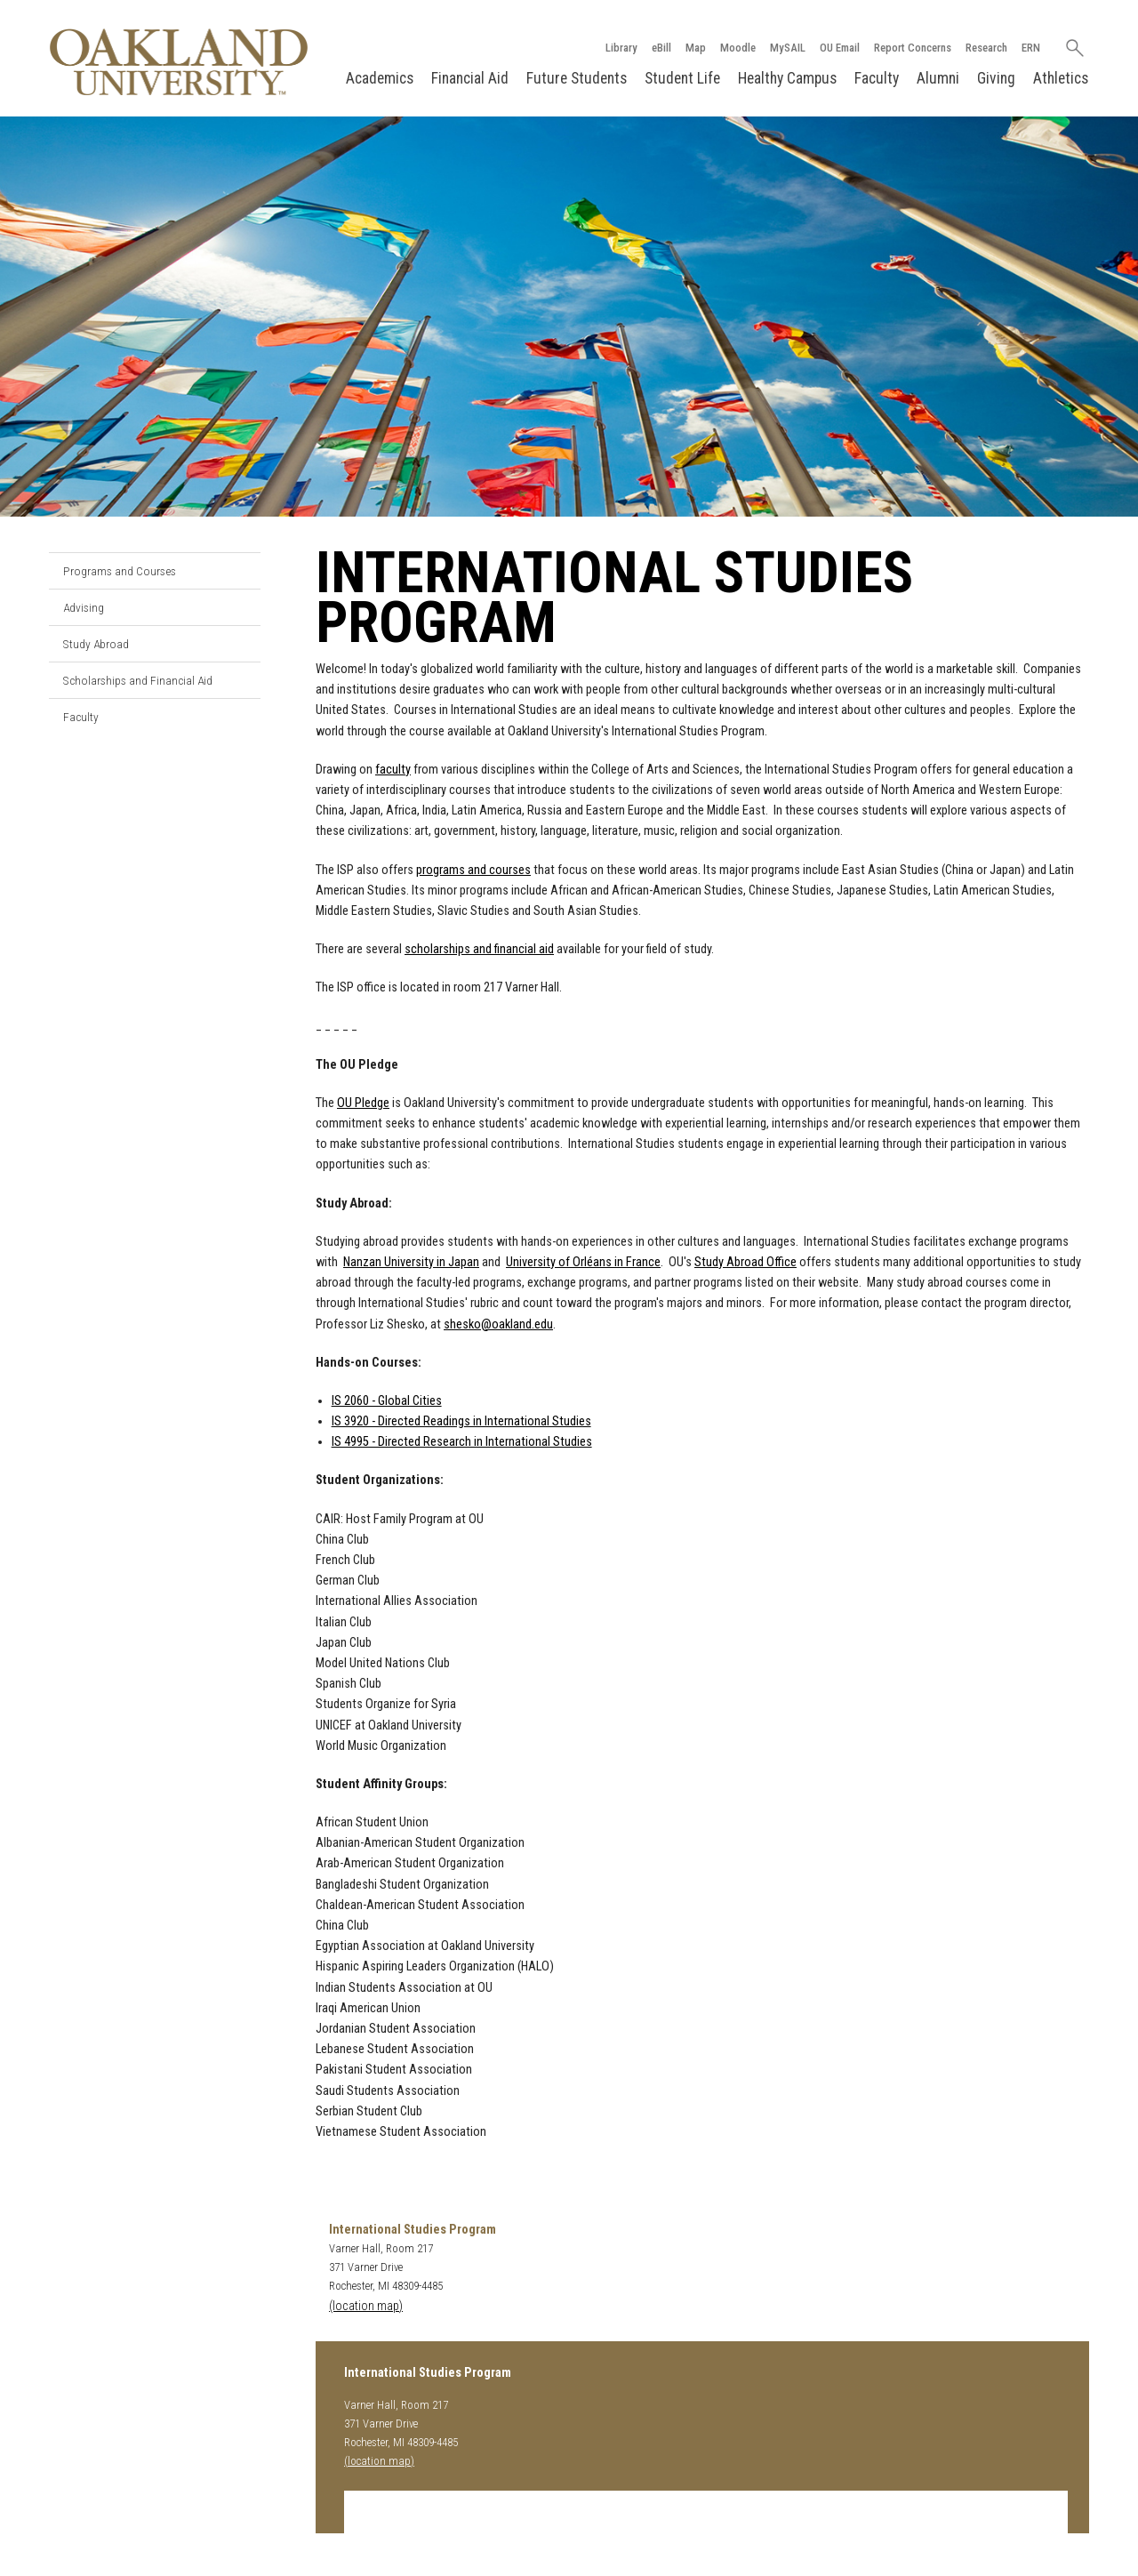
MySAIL (787, 47)
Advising (83, 607)
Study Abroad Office (745, 1262)
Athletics (1060, 78)
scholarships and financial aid (479, 949)
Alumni (938, 78)
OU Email (840, 47)
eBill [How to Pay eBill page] (661, 47)
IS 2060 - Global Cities (387, 1400)
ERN (1031, 47)
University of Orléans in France (583, 1262)
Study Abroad (96, 644)
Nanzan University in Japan (411, 1262)
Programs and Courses (119, 571)
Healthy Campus (787, 78)
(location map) (366, 2306)
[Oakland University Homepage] (179, 61)
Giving (996, 78)
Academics (379, 78)
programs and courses (473, 870)
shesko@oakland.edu (498, 1324)
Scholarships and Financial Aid (137, 680)
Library (621, 47)
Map (695, 47)
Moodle (738, 47)
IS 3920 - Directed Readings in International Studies (461, 1421)
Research (986, 47)
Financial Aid (470, 78)
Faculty (876, 78)
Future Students (576, 78)
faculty (393, 769)
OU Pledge (363, 1103)
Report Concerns (912, 47)
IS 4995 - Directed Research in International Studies (462, 1441)
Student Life (682, 78)
